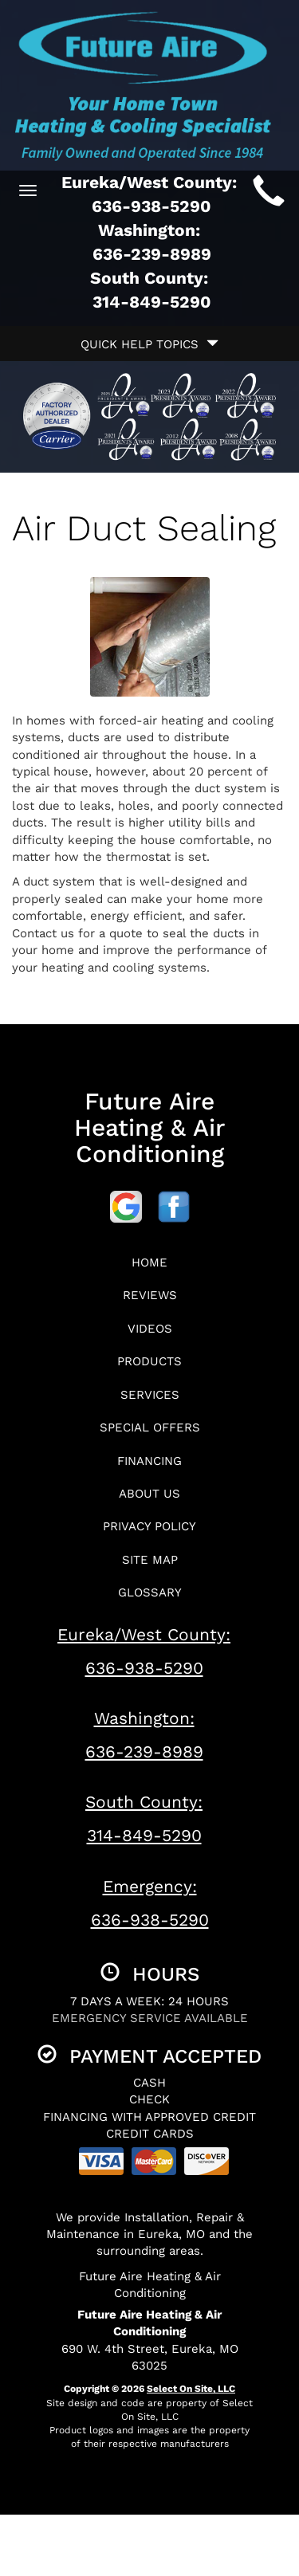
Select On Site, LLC (191, 2388)
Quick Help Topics (149, 344)
